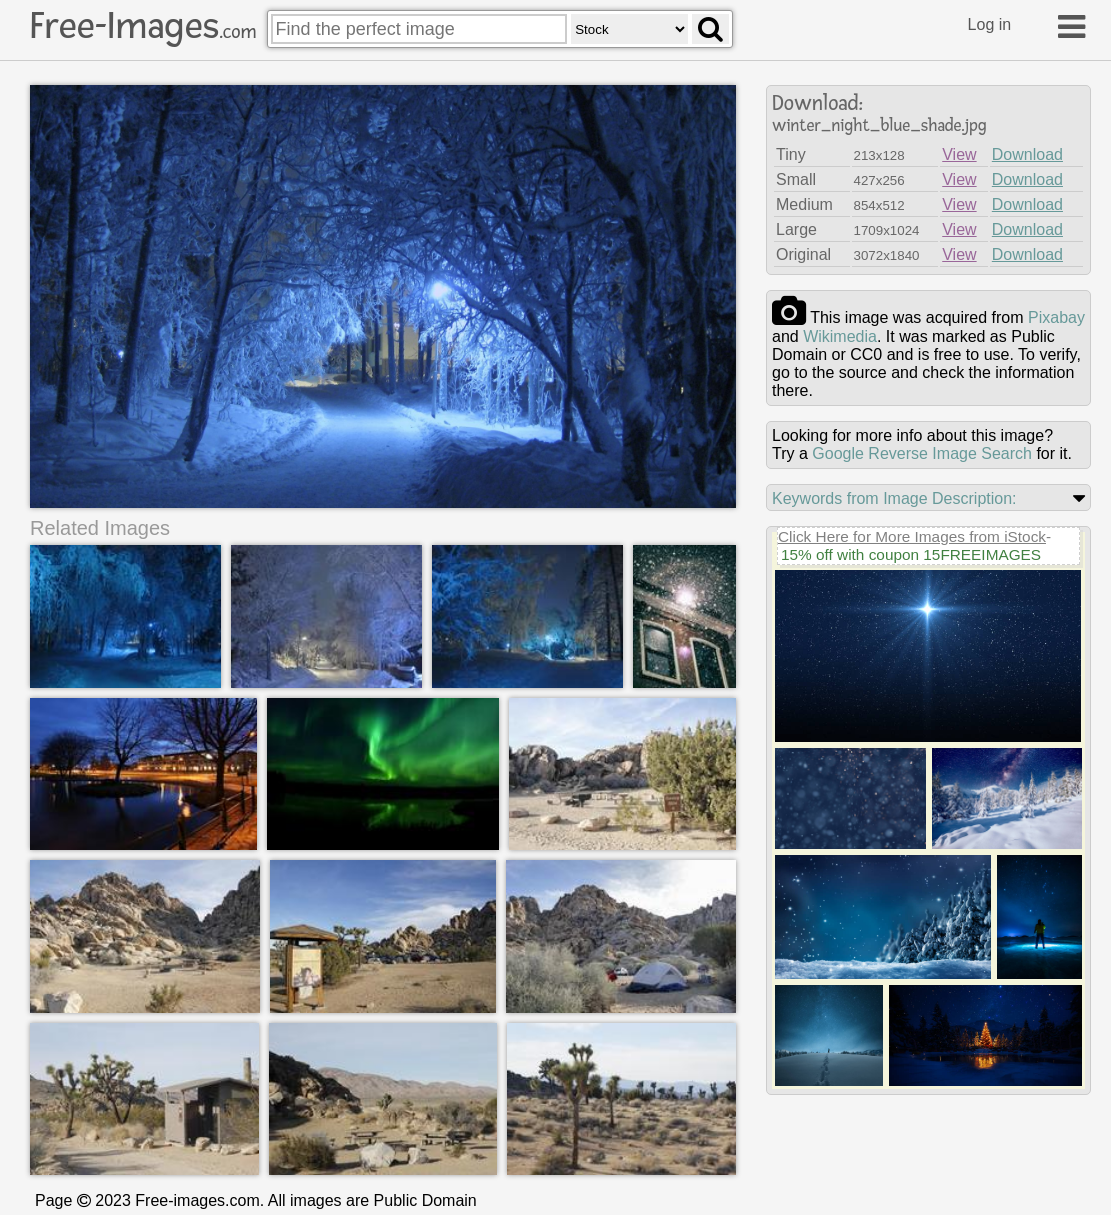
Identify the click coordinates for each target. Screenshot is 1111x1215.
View (959, 154)
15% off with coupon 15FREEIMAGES (911, 554)
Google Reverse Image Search (922, 453)
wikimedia (840, 336)
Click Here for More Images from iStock (912, 536)
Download (1027, 154)
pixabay (1056, 317)
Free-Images (143, 26)
